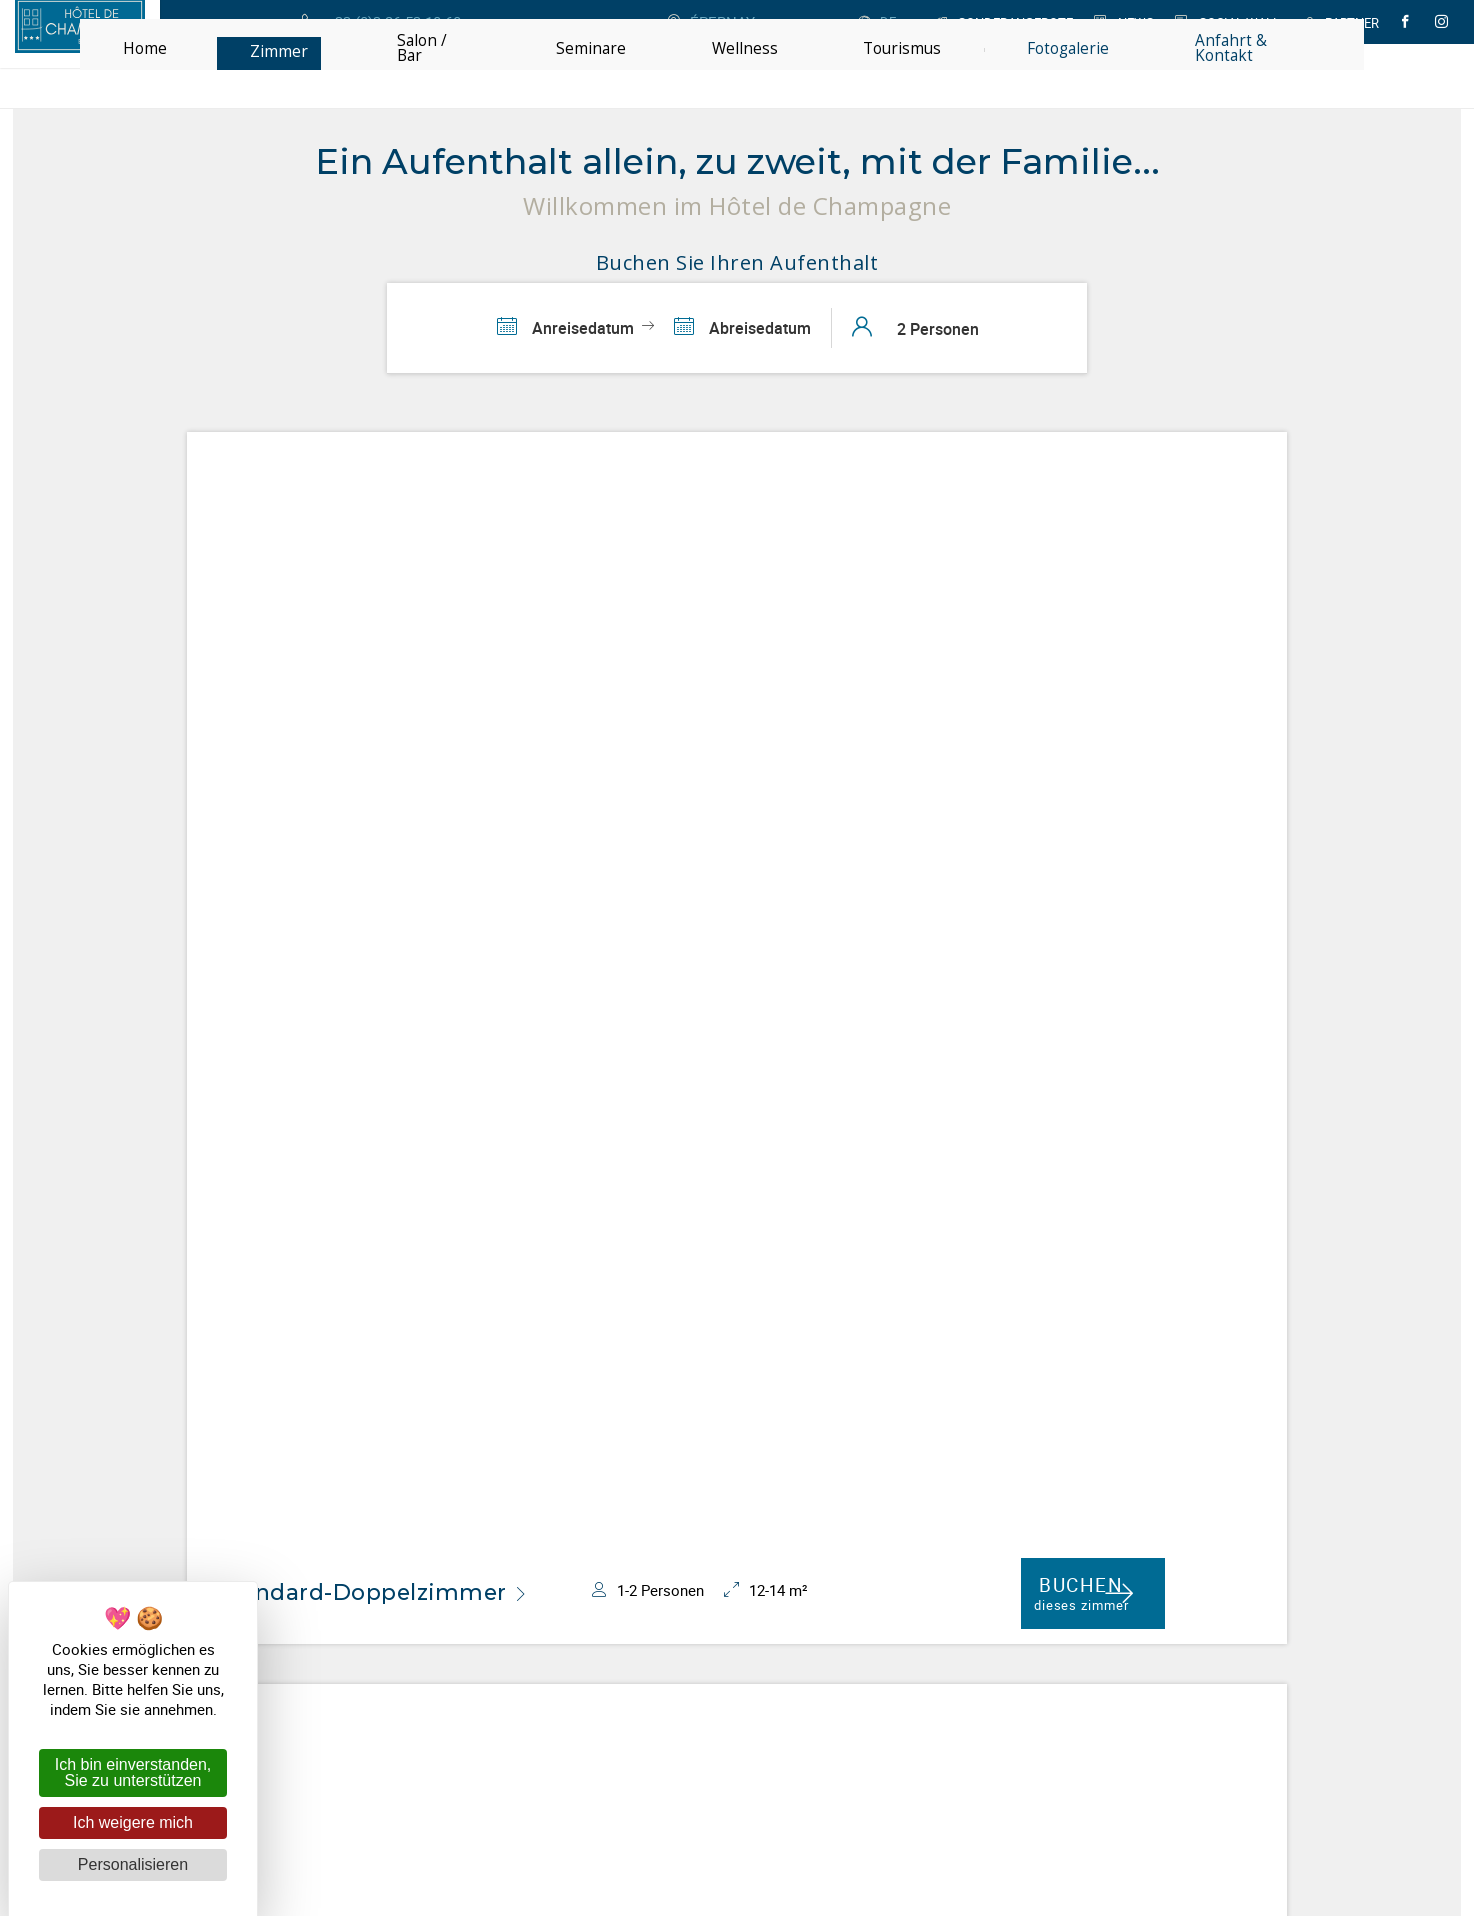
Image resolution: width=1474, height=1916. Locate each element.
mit (864, 1766)
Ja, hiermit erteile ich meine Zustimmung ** (988, 1461)
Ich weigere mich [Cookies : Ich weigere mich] (133, 1822)
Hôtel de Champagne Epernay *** (610, 1646)
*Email (822, 1428)
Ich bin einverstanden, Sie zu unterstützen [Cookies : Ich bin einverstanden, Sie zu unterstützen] (133, 1772)
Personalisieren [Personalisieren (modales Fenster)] (133, 1864)
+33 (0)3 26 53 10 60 (873, 1630)
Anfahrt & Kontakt (862, 1662)
